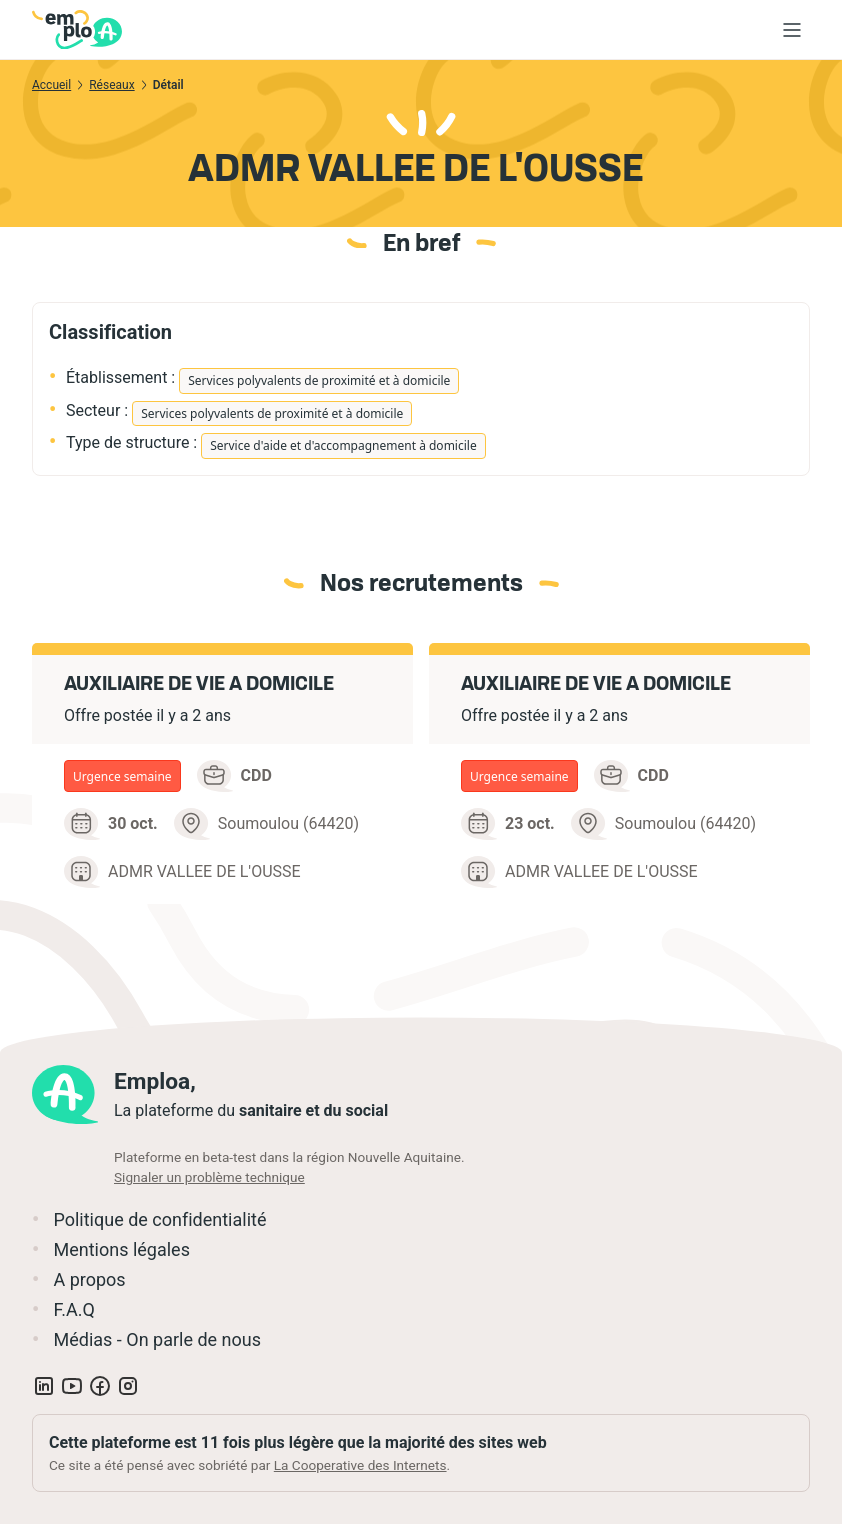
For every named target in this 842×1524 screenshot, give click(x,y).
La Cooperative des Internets (360, 1465)
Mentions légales (121, 1249)
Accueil (51, 85)
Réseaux (111, 85)
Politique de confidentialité (159, 1219)
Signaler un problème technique (209, 1177)
